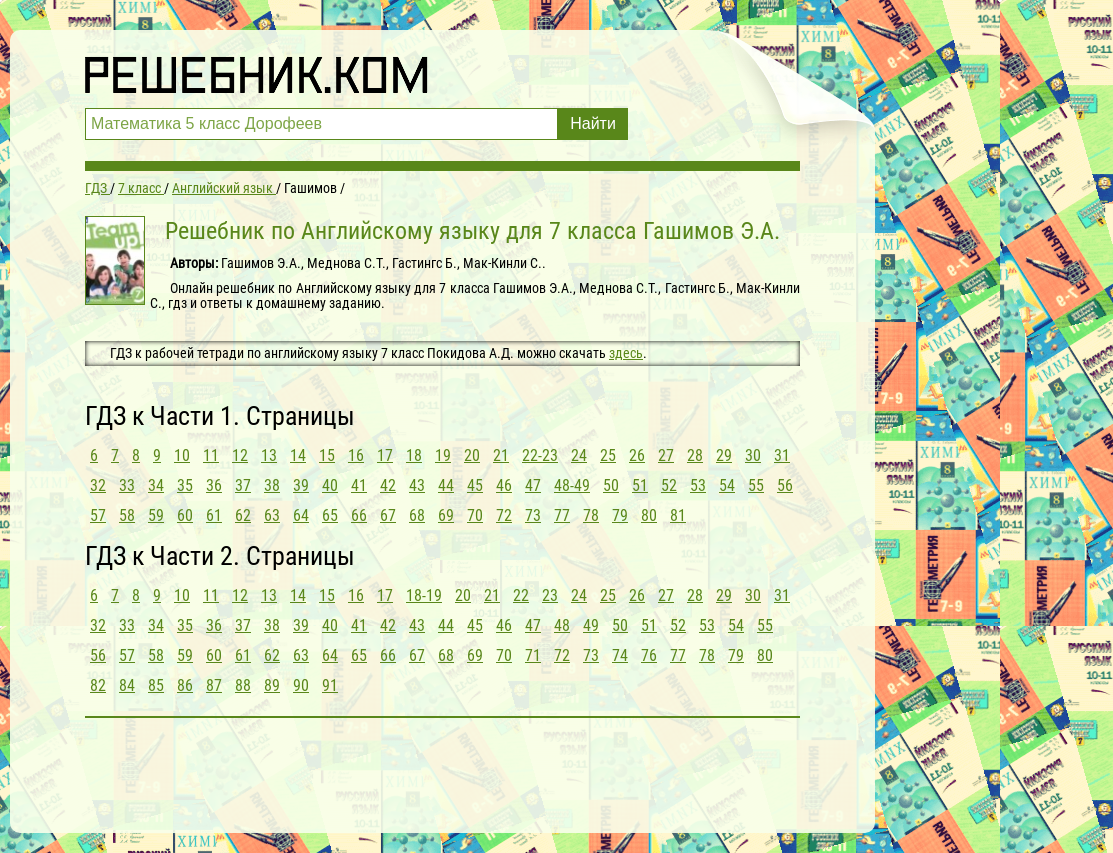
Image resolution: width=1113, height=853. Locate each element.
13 (269, 455)
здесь (626, 353)
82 (98, 685)
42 (388, 485)
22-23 (540, 455)
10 (182, 455)
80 (649, 515)
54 (727, 485)
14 (298, 455)
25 (608, 455)
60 (185, 515)
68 (417, 515)
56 (785, 485)
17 (385, 455)
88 (243, 685)
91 (330, 685)
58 (127, 515)
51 (640, 485)
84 (127, 685)
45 (475, 485)
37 (243, 485)
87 (214, 685)
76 (649, 655)
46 (504, 485)
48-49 (572, 485)
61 (214, 515)
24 (579, 455)
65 (330, 515)
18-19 (424, 595)
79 (620, 515)
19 (443, 455)
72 (504, 515)
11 (211, 455)
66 (359, 515)
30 (753, 455)
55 (756, 485)
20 (472, 455)
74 (620, 655)
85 (156, 685)
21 (501, 455)
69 (446, 515)
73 (533, 515)
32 (98, 485)
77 (562, 515)
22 (521, 595)
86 (185, 685)
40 (330, 485)
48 (562, 625)
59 (156, 515)
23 (550, 595)
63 (272, 515)
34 (156, 485)
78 (591, 515)
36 (214, 485)
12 (240, 455)
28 (695, 455)
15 (327, 455)
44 (446, 485)
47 (533, 485)
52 (669, 485)
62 (243, 515)
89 (272, 685)
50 (611, 485)
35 (185, 485)
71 (533, 655)
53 (698, 485)
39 (301, 485)
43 (417, 485)
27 (666, 455)
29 (724, 455)
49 (591, 625)
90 (301, 685)
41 (359, 485)
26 (637, 455)
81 (678, 515)
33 (127, 485)
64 (301, 515)
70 (475, 515)
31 (782, 455)
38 (272, 485)
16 (356, 455)
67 (388, 515)
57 (98, 515)
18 (414, 455)
